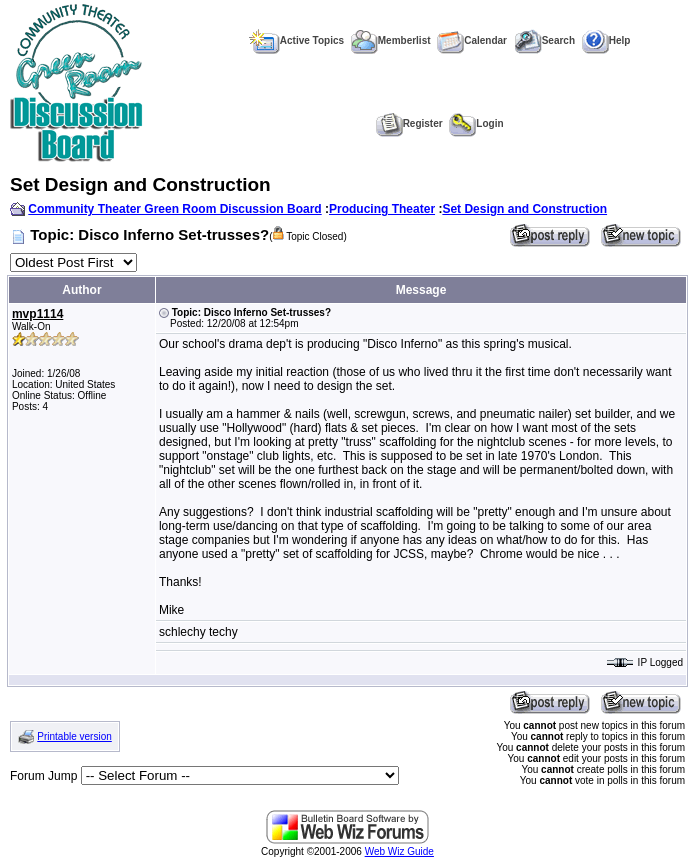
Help (606, 40)
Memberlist (391, 40)
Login (476, 123)
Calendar (472, 40)
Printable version (74, 736)
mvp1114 (37, 314)
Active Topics (296, 40)
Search (544, 40)
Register (409, 123)
